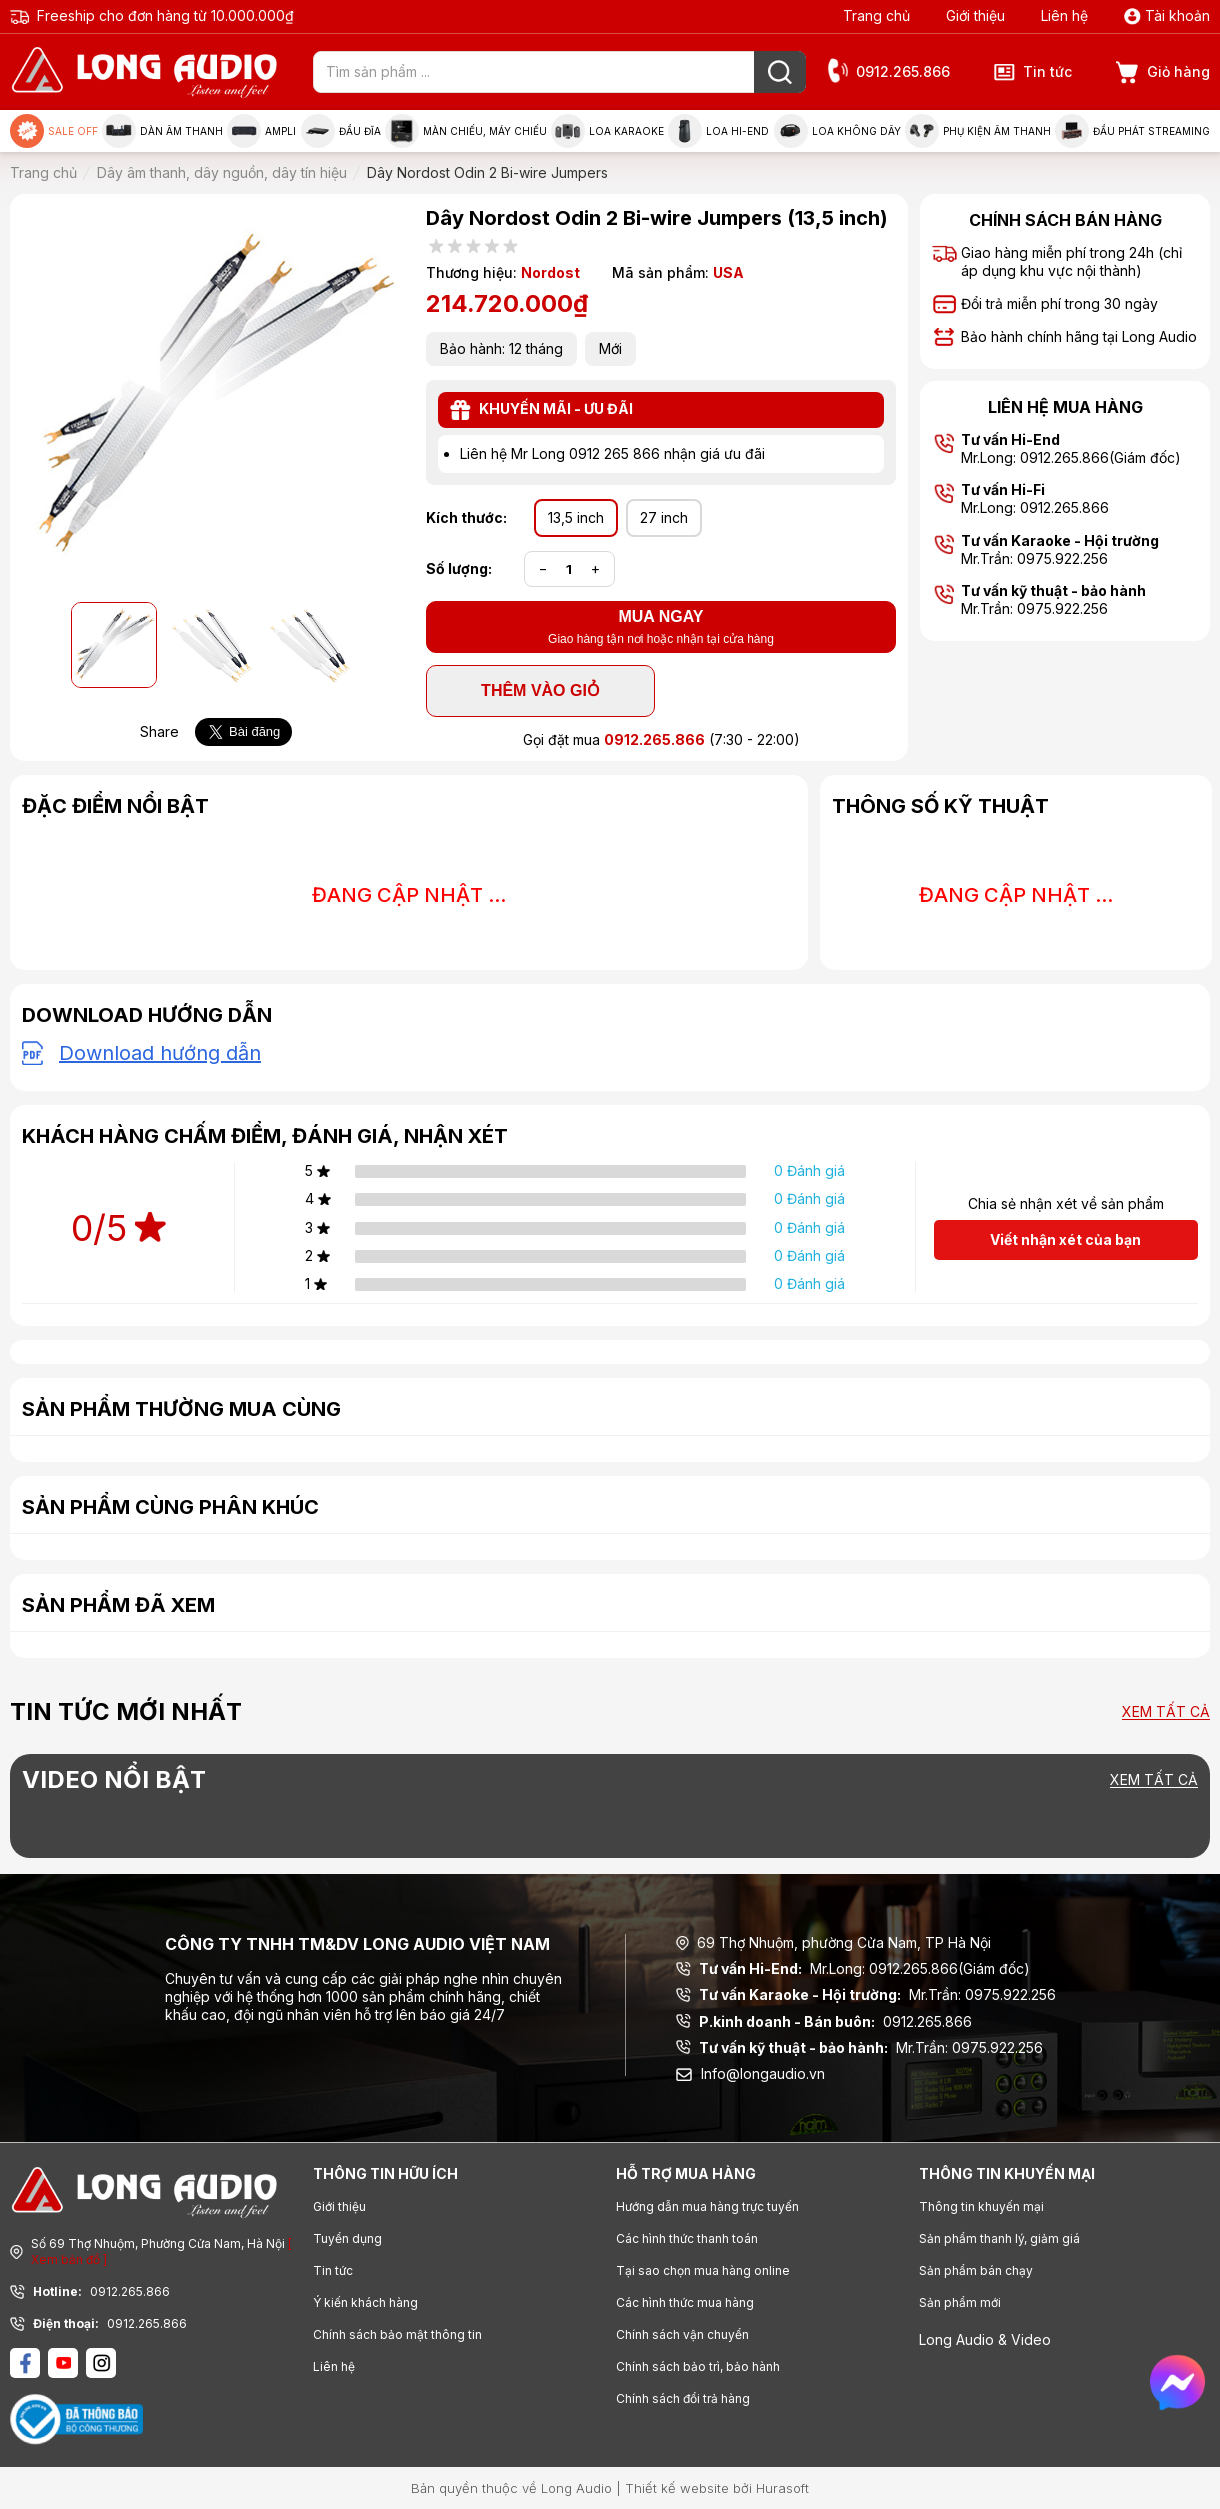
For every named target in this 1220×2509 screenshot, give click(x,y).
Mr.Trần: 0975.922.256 (866, 1995)
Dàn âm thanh (162, 131)
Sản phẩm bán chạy (976, 2270)
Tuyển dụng (347, 2238)
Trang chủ (876, 15)
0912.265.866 (888, 72)
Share (159, 731)
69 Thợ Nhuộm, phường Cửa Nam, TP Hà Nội (833, 1942)
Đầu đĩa (341, 131)
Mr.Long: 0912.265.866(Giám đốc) (853, 1969)
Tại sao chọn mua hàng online (703, 2270)
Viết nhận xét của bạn (1065, 1239)
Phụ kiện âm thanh (978, 131)
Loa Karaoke (607, 131)
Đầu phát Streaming (1132, 131)
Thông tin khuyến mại (981, 2206)
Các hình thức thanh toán (687, 2238)
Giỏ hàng (1163, 72)
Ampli (261, 131)
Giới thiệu (975, 15)
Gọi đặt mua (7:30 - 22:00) (661, 739)
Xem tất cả (1166, 1712)
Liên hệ (1064, 15)
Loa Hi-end (718, 131)
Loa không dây (837, 131)
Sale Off (54, 131)
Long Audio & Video (985, 2339)
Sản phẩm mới (960, 2302)
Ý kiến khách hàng (365, 2302)
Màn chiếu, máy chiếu (466, 131)
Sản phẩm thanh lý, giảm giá (999, 2238)
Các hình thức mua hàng (685, 2302)
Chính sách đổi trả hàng (683, 2398)
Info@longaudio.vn (750, 2073)
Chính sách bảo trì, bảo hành (698, 2366)
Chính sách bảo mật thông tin (397, 2334)
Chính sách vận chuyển (682, 2334)
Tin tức (1033, 72)
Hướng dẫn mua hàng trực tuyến (707, 2206)
